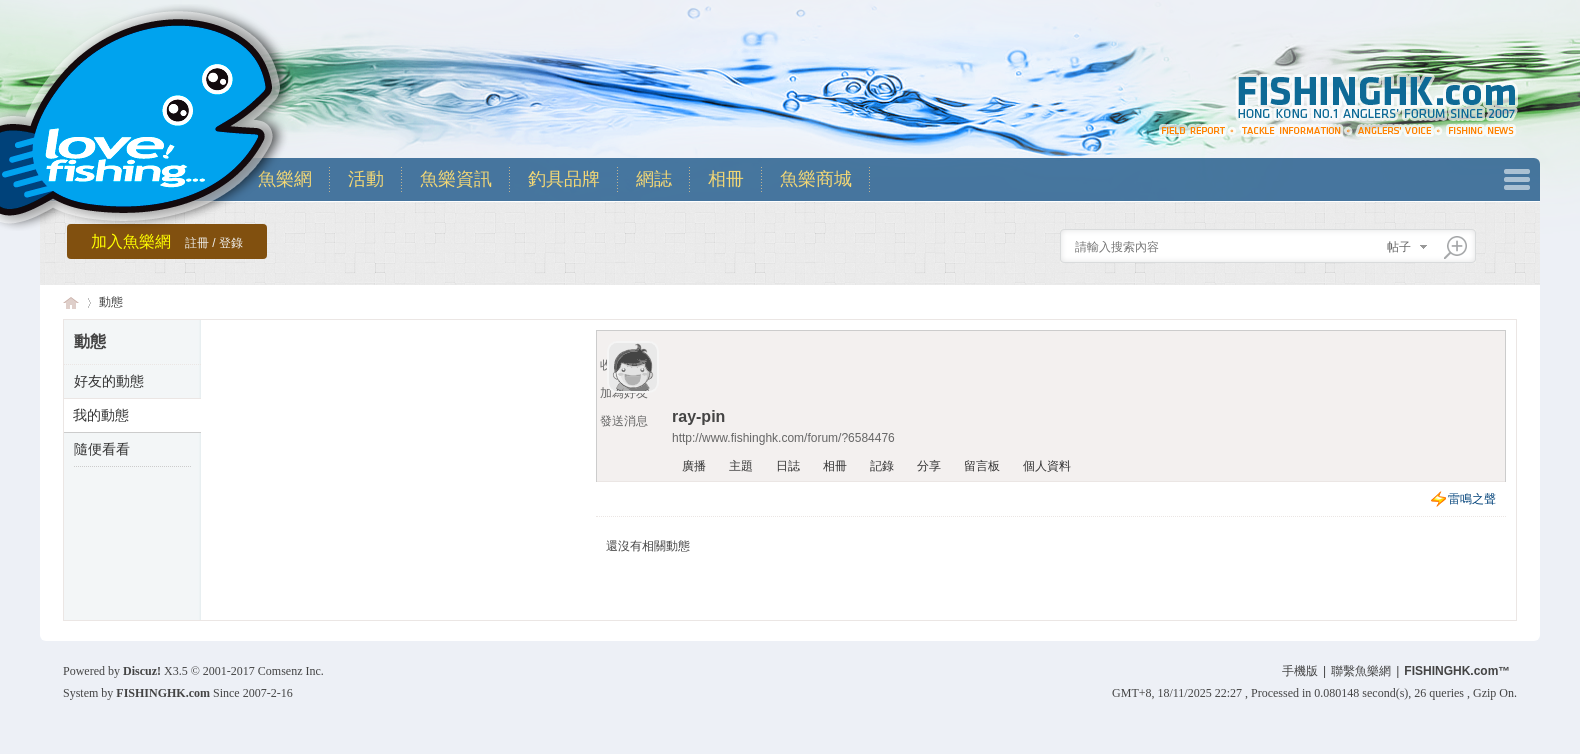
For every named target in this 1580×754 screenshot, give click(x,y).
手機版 (1300, 671)
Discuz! (142, 671)
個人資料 (1047, 466)
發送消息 (624, 421)
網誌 (654, 179)
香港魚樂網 (71, 302)
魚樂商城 (816, 179)
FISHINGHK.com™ (1457, 671)
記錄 (882, 466)
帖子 (1399, 247)
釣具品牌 (564, 179)
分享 (929, 466)
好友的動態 (109, 381)
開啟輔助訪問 (1512, 14)
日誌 (788, 466)
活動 (366, 179)
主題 (741, 466)
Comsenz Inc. (291, 671)
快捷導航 (1517, 179)
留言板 (982, 466)
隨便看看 (102, 449)
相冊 (726, 179)
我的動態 (101, 415)
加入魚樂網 (167, 241)
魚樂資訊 (456, 179)
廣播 (694, 466)
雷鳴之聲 (1472, 499)
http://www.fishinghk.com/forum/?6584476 (783, 438)
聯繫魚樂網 (1361, 671)
